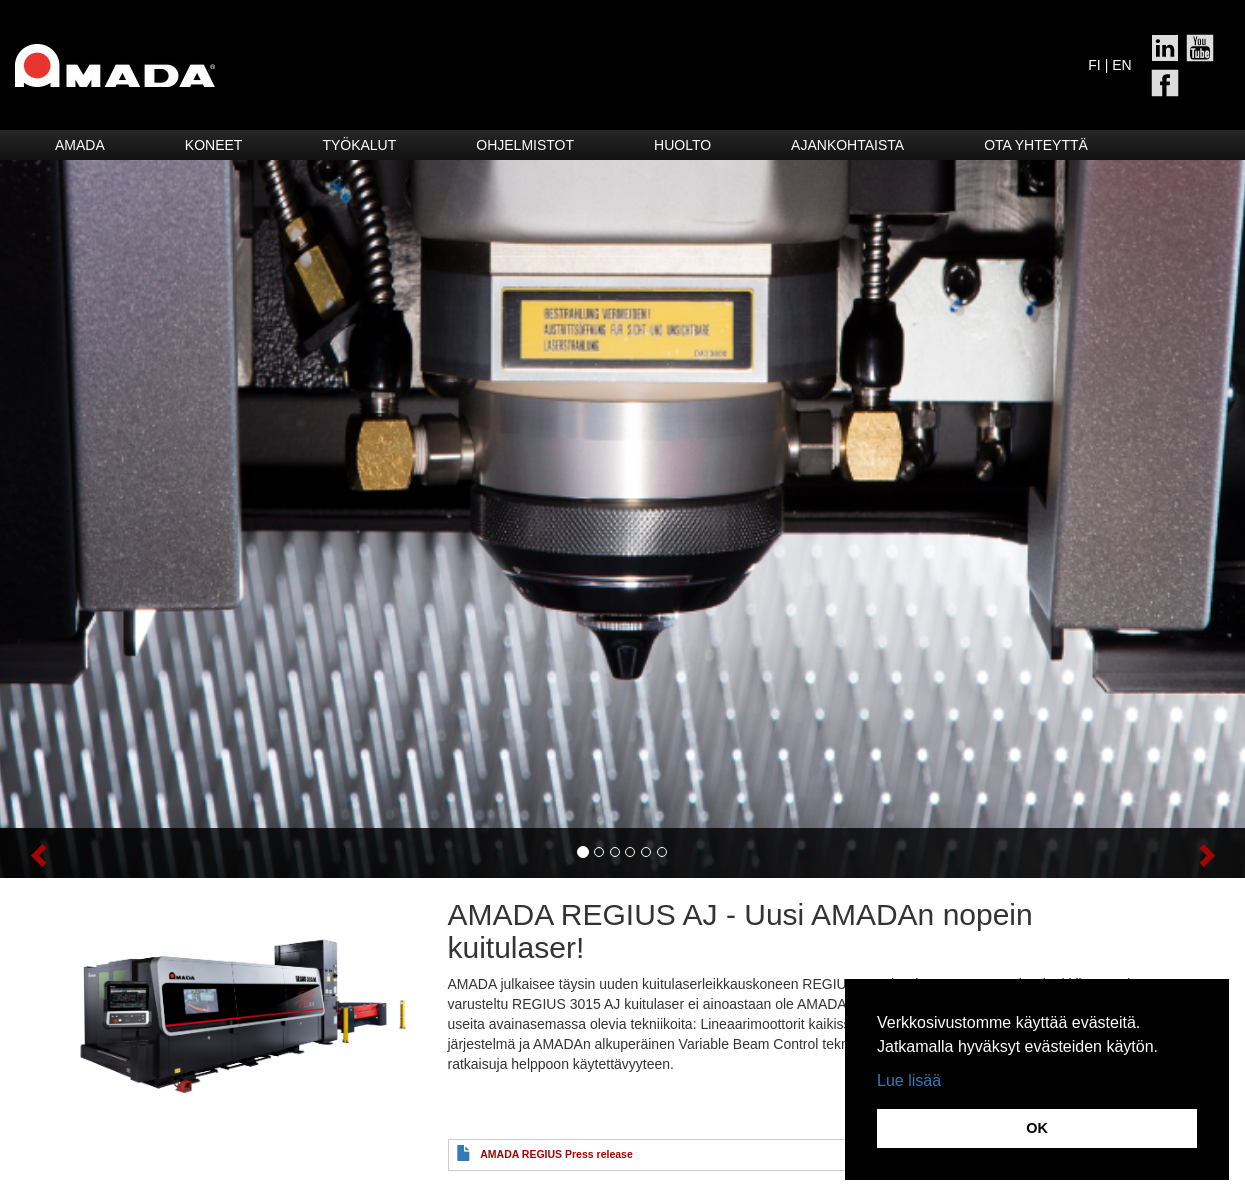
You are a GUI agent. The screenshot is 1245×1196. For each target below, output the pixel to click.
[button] (93, 853)
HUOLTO (682, 145)
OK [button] (1037, 1128)
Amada (80, 145)
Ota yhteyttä (1036, 145)
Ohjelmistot (525, 145)
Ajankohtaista (847, 145)
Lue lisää (909, 1080)
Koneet (214, 145)
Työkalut (359, 145)
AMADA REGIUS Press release (556, 1154)
